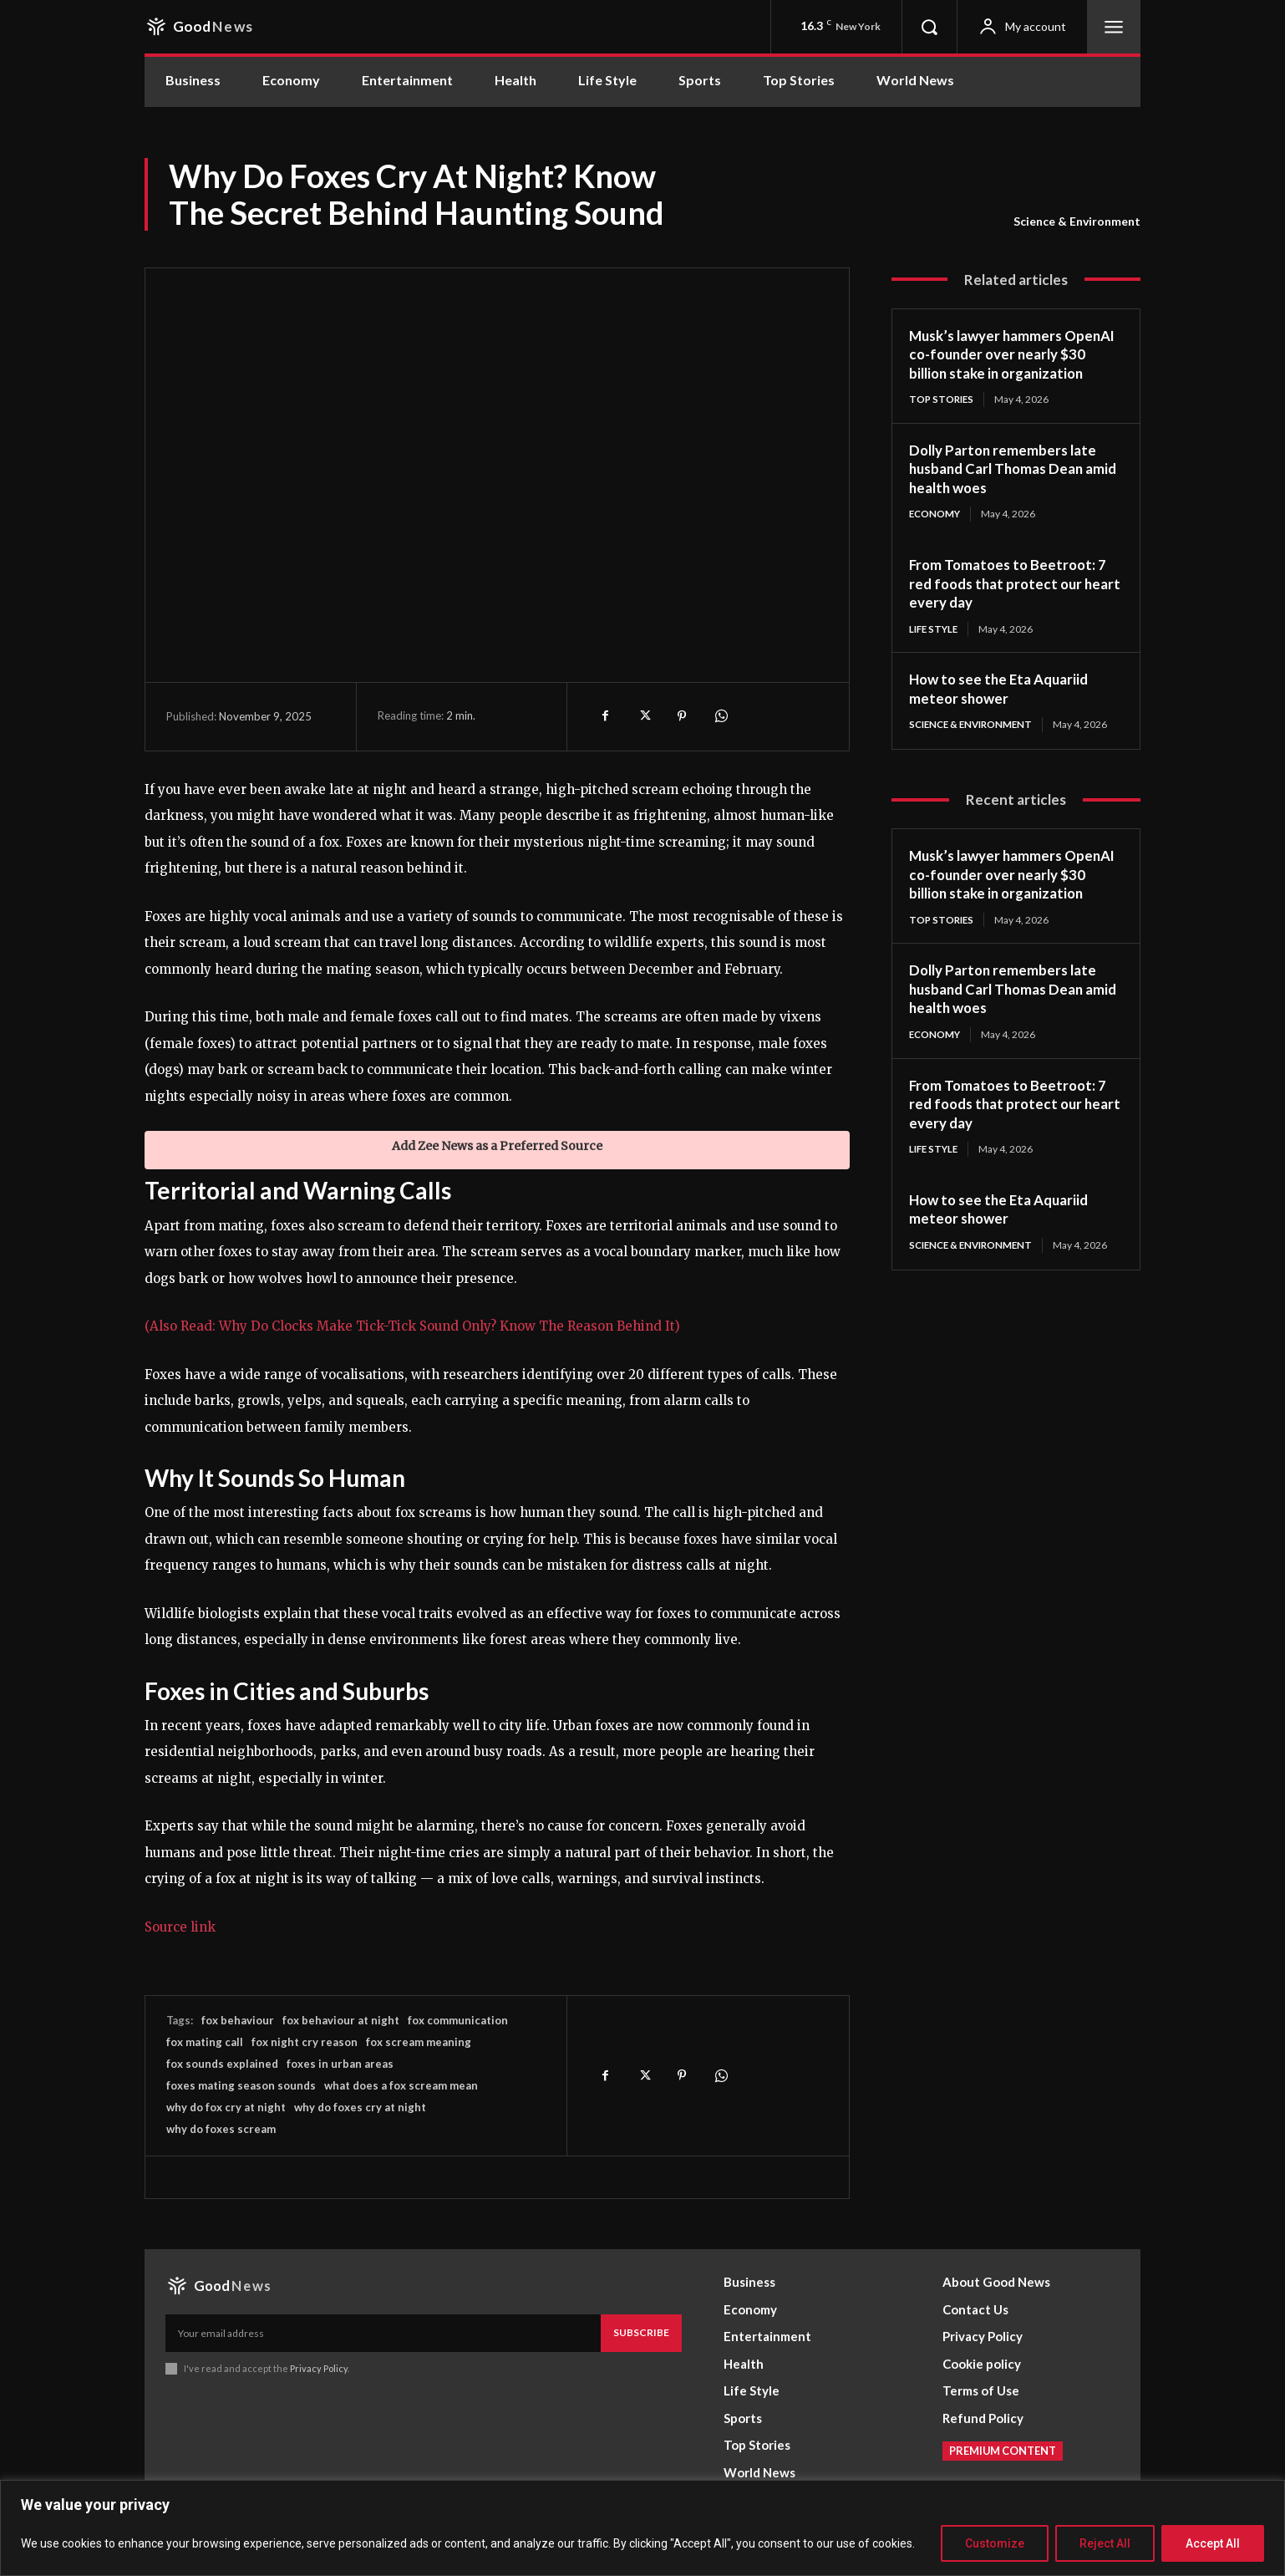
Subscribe (641, 2332)
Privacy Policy (319, 2368)
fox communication (458, 2020)
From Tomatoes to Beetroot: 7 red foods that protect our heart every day (1011, 603)
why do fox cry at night (226, 2107)
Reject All (1104, 2543)
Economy (935, 533)
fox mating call (204, 2042)
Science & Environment (1076, 221)
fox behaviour (237, 2020)
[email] (383, 2332)
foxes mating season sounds (241, 2085)
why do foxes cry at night (360, 2107)
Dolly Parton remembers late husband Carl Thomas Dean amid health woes (1007, 488)
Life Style (935, 649)
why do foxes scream (221, 2129)
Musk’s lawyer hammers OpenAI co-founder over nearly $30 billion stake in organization (994, 363)
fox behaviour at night (340, 2020)
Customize (994, 2543)
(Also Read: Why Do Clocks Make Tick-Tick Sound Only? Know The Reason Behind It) (412, 1326)
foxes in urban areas (340, 2063)
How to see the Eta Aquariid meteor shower (1004, 709)
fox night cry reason (304, 2042)
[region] (642, 2528)
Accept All (1213, 2543)
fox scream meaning (418, 2042)
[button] (929, 26)
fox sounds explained (222, 2063)
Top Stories (943, 418)
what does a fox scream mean (401, 2085)
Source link (180, 1927)
